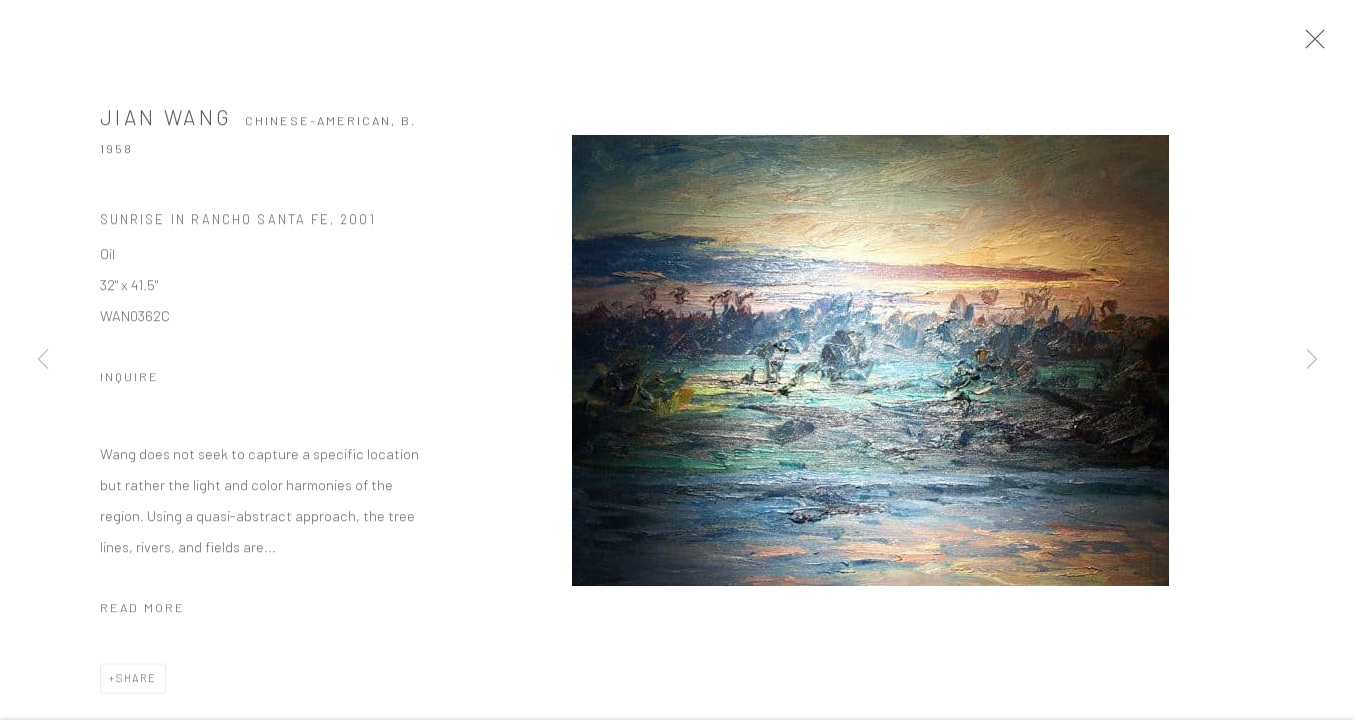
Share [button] (136, 680)
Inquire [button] (129, 379)
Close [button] (1310, 45)
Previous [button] (43, 360)
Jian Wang (166, 119)
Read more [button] (142, 610)
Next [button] (1312, 360)
